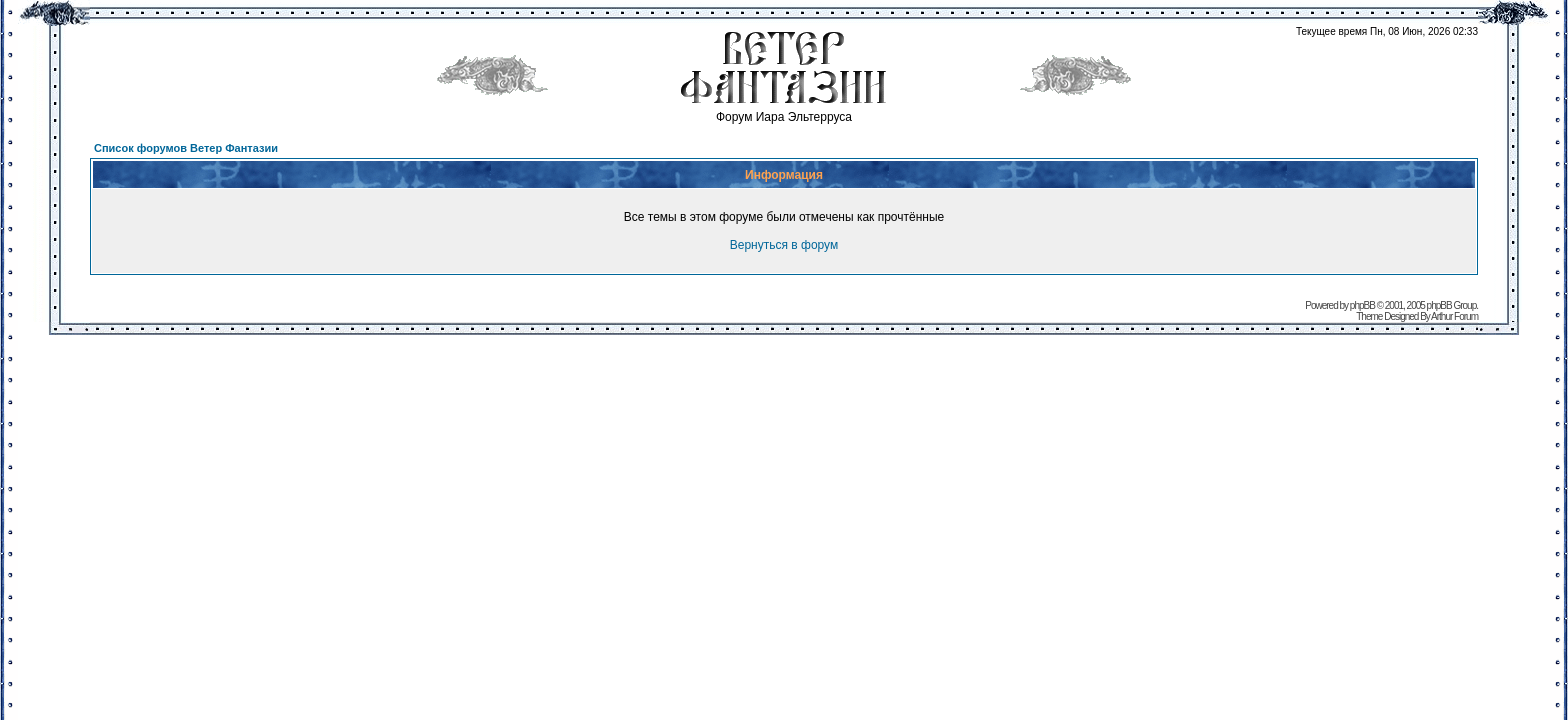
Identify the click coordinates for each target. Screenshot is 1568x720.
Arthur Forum (1454, 316)
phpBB (1362, 305)
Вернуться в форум (784, 245)
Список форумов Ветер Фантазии (186, 148)
